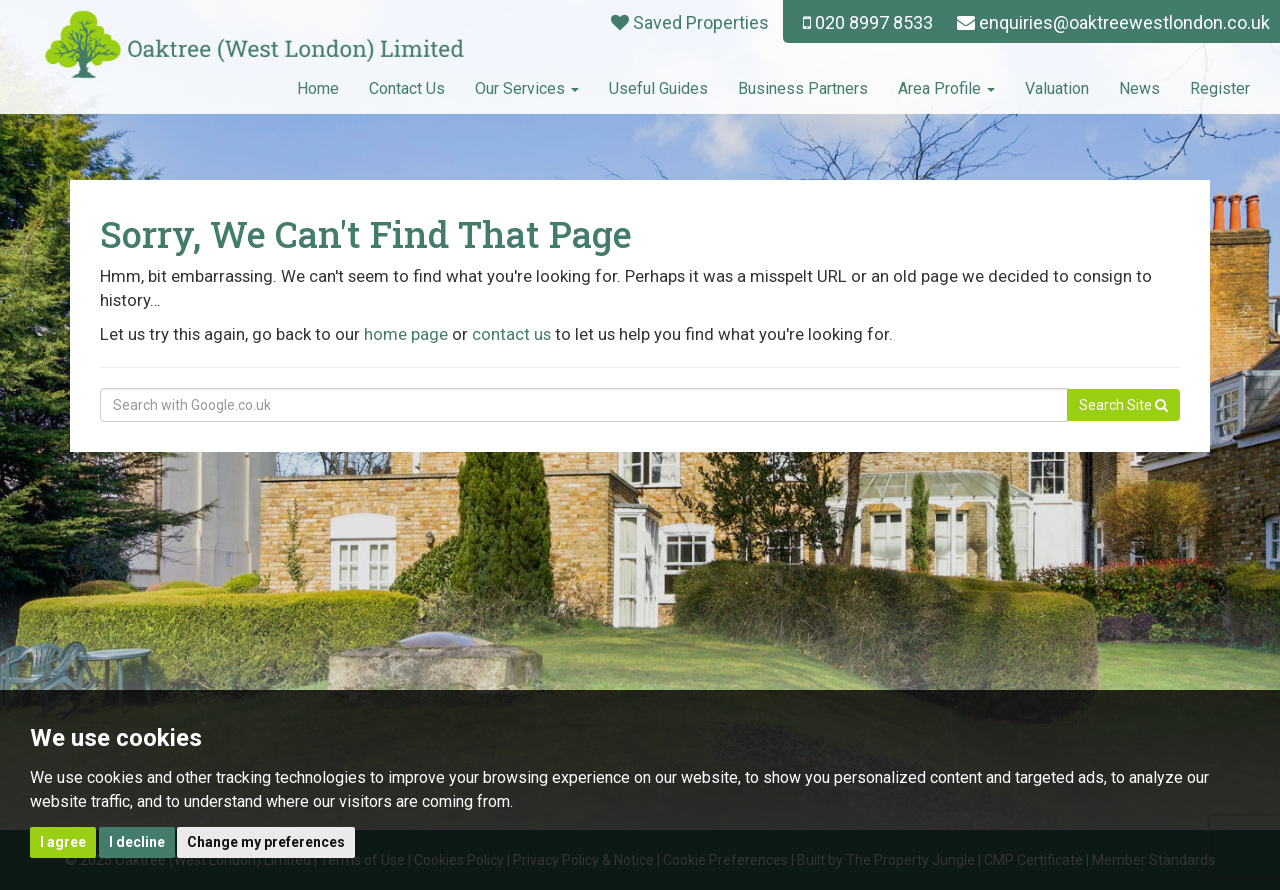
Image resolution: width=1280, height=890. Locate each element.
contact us (511, 334)
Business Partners (803, 88)
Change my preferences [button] (266, 842)
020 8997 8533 (868, 22)
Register (1220, 88)
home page (406, 334)
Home (318, 88)
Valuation (1057, 88)
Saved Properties (690, 22)
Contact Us (407, 88)
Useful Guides (658, 88)
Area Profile (946, 88)
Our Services (527, 88)
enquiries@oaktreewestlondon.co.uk (1113, 22)
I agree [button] (63, 842)
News (1139, 88)
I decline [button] (137, 842)
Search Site (1123, 405)
